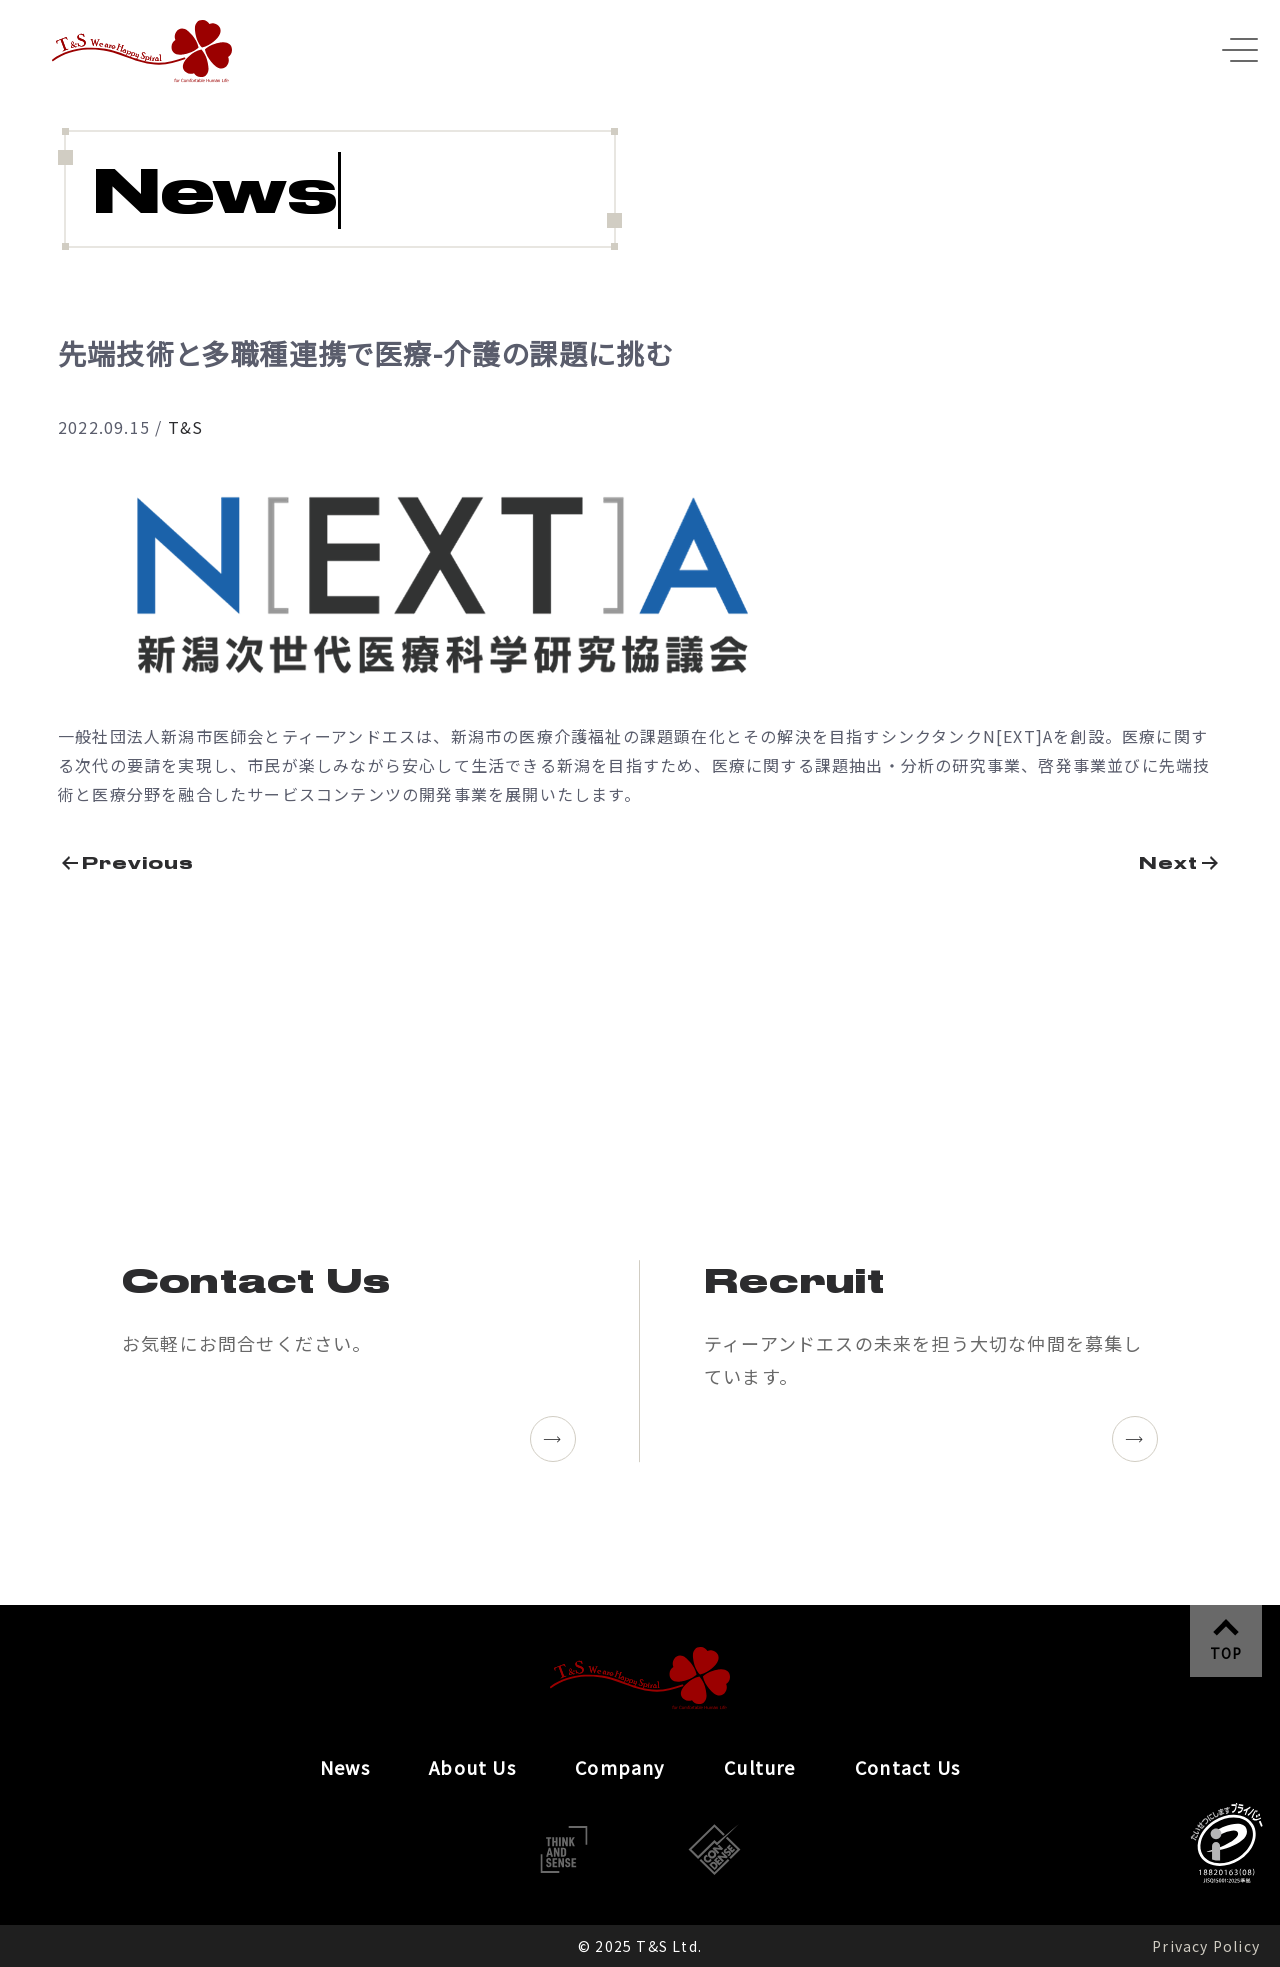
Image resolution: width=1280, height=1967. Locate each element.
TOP (1226, 1653)
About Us (472, 1767)
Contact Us (907, 1767)
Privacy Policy (1206, 1946)
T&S (186, 427)
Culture (759, 1767)
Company (619, 1767)
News (345, 1767)
